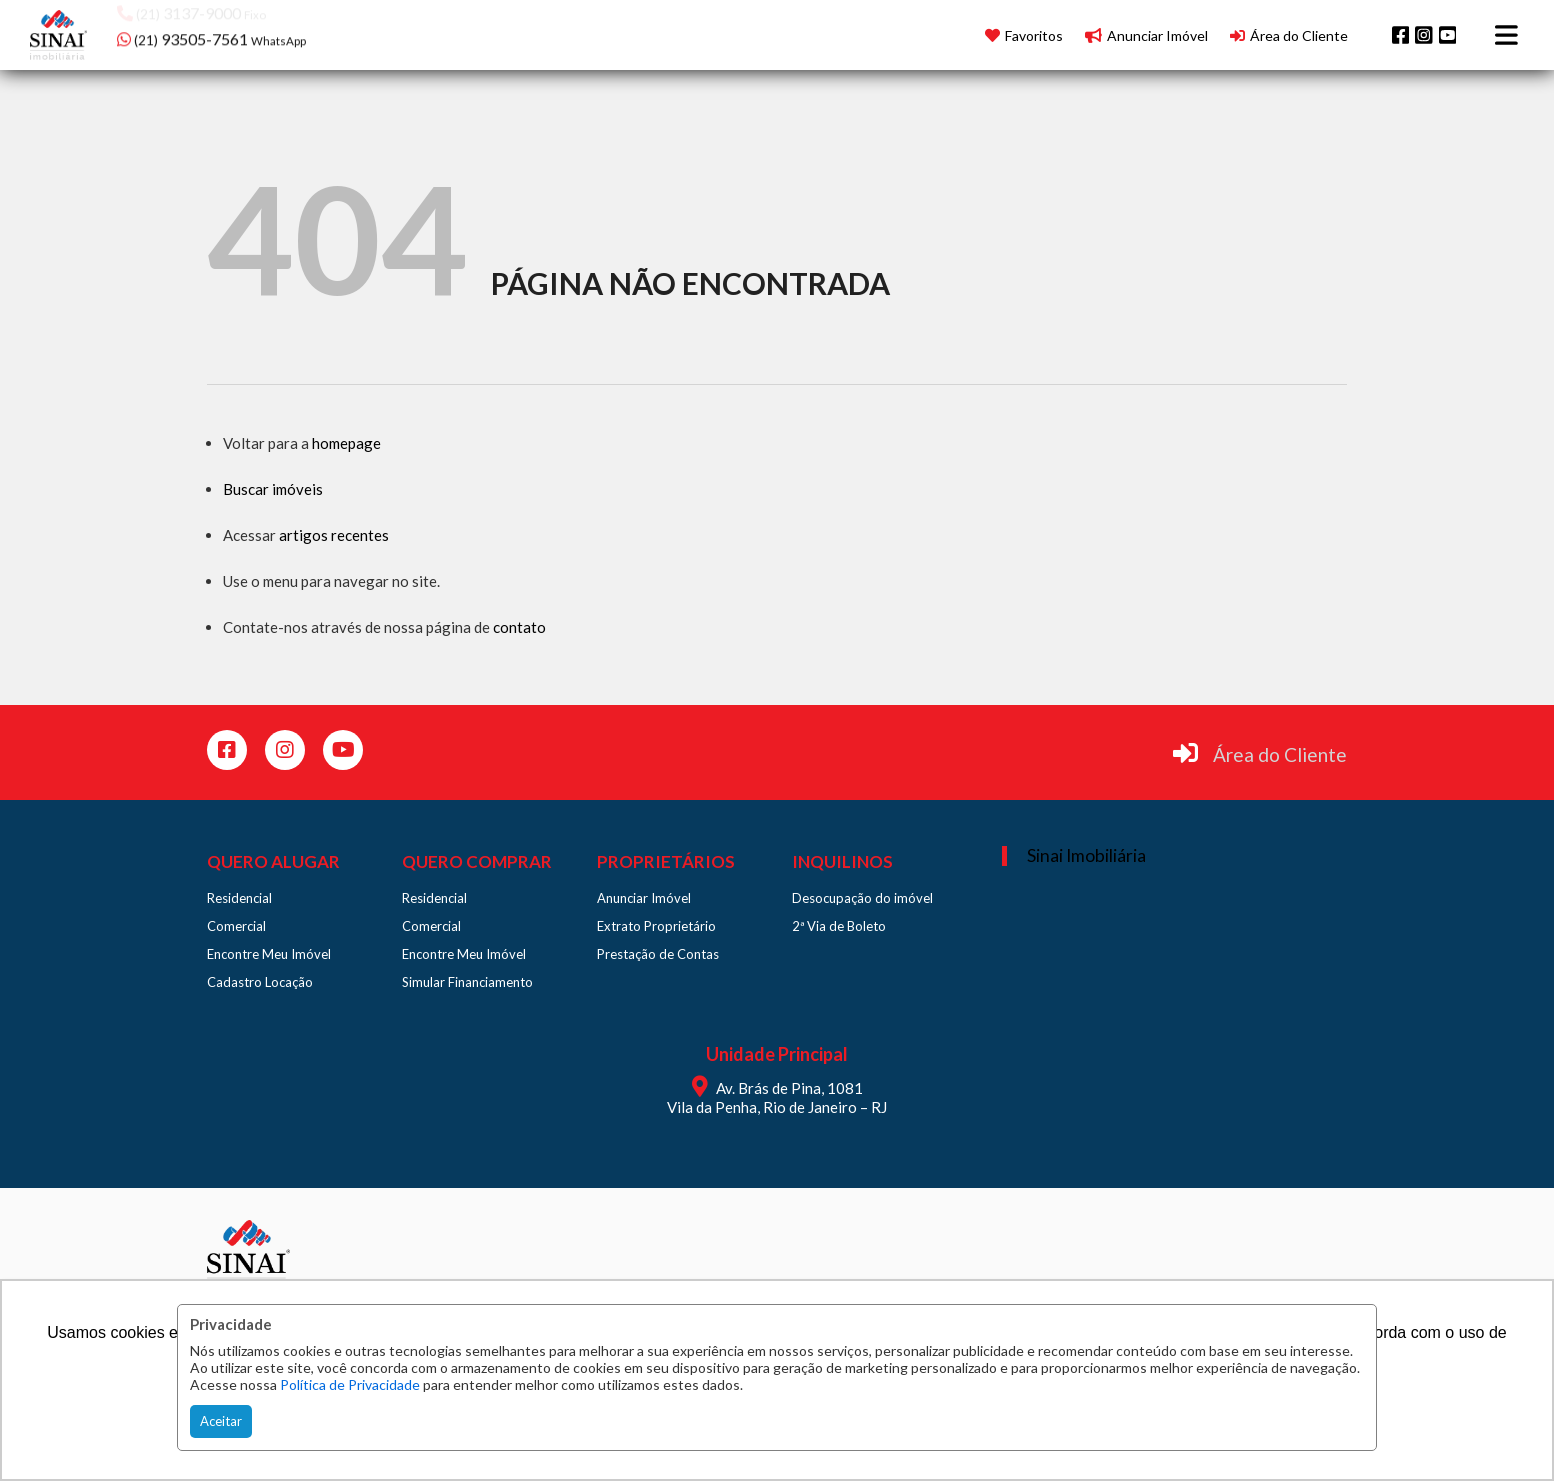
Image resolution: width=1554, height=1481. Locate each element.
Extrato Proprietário (656, 926)
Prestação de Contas (658, 954)
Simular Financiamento (467, 982)
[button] (244, 32)
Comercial (236, 926)
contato (519, 627)
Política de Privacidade (350, 1384)
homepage (346, 443)
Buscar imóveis (273, 489)
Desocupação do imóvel (862, 898)
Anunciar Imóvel (644, 898)
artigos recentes (334, 535)
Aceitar (221, 1421)
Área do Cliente (1280, 754)
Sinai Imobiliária (1086, 855)
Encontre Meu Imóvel (269, 954)
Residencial (239, 898)
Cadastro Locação (260, 982)
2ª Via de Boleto (839, 926)
